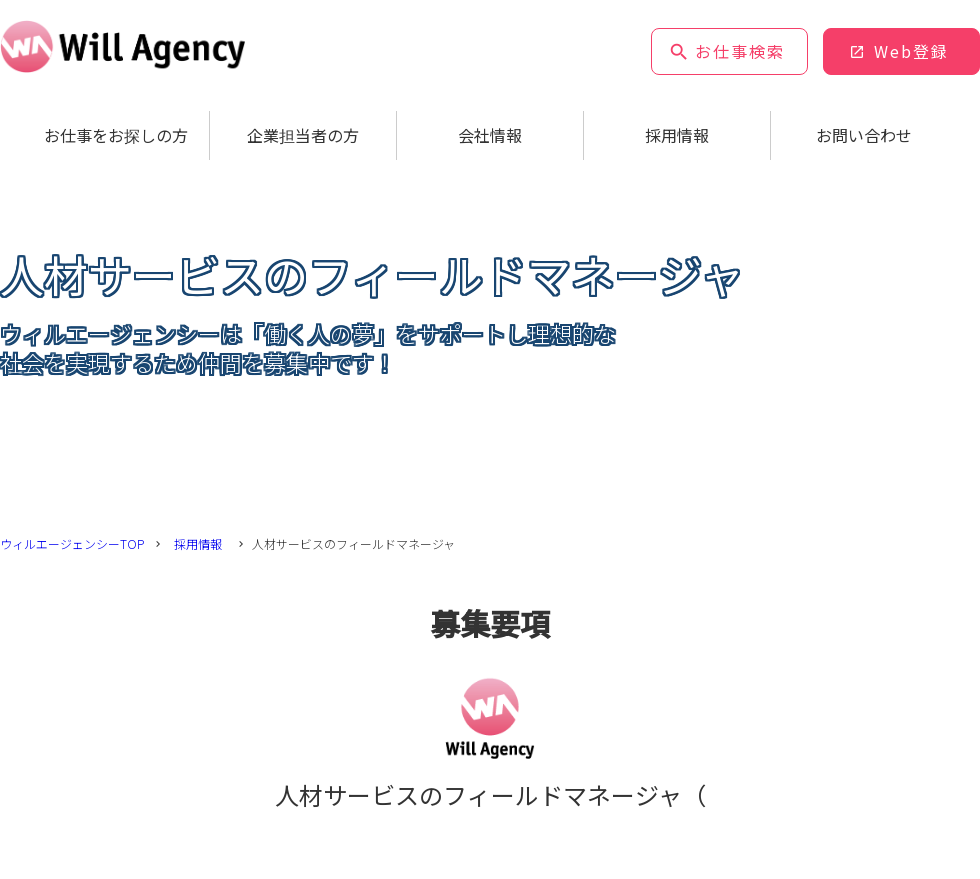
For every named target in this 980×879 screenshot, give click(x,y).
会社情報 (490, 135)
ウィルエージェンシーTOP (72, 543)
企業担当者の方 (303, 135)
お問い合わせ (864, 135)
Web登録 (911, 51)
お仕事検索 (740, 51)
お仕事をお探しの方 (116, 135)
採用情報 (677, 135)
